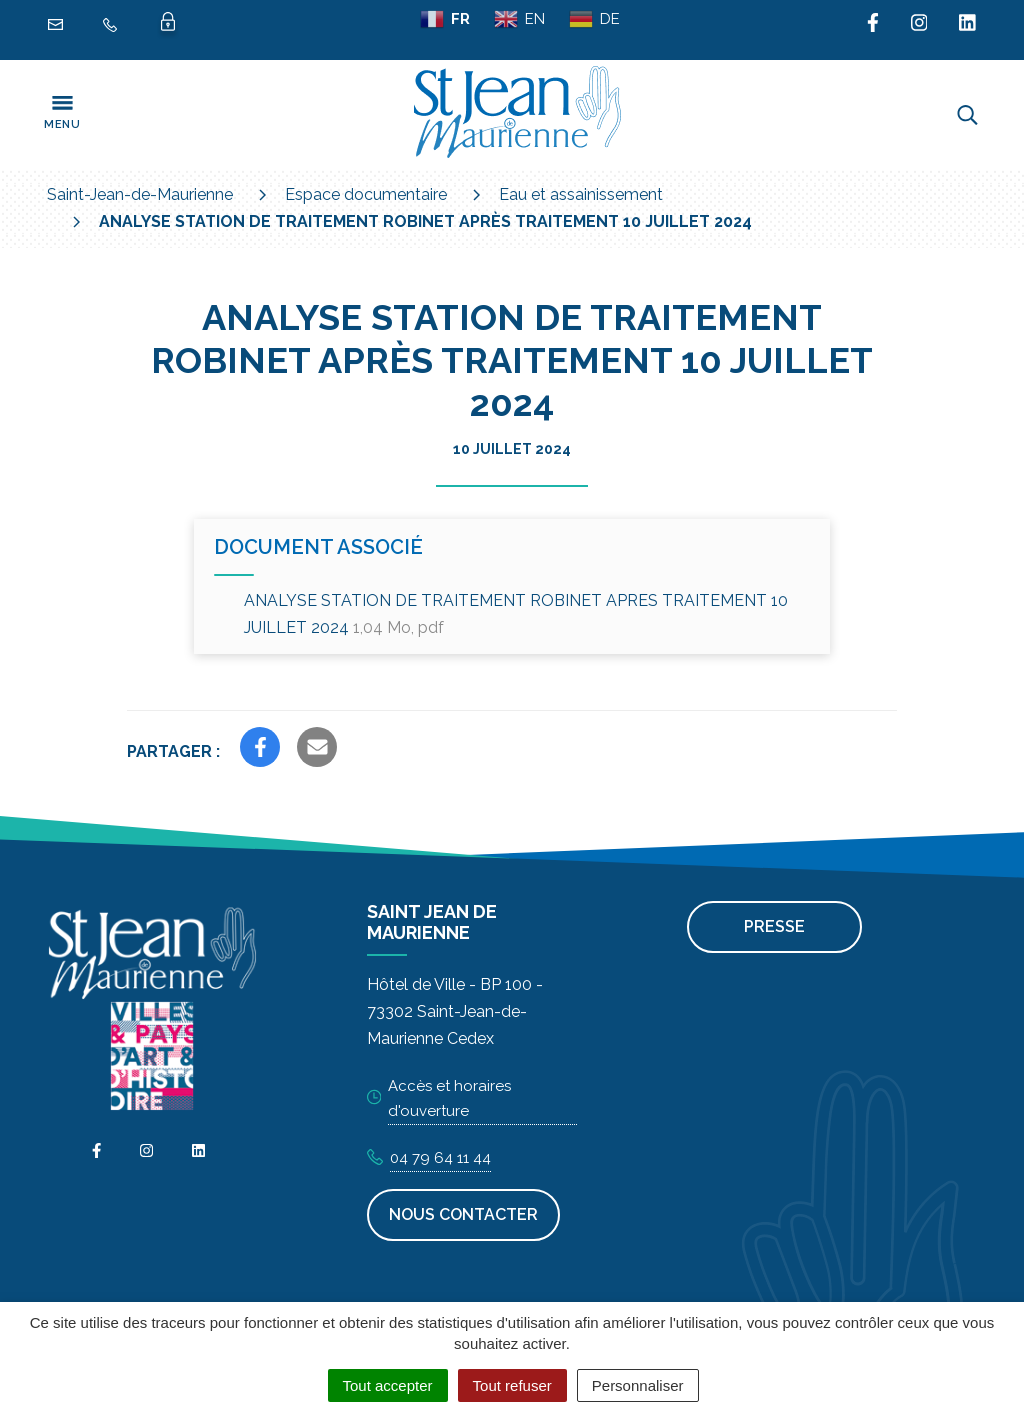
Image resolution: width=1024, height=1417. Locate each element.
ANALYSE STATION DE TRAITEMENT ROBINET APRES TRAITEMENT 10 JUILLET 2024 (516, 614)
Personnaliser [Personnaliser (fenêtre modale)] (638, 1385)
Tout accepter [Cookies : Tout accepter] (388, 1385)
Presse (774, 926)
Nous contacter (463, 1214)
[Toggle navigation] (62, 115)
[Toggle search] (967, 115)
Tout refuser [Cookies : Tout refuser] (512, 1385)
